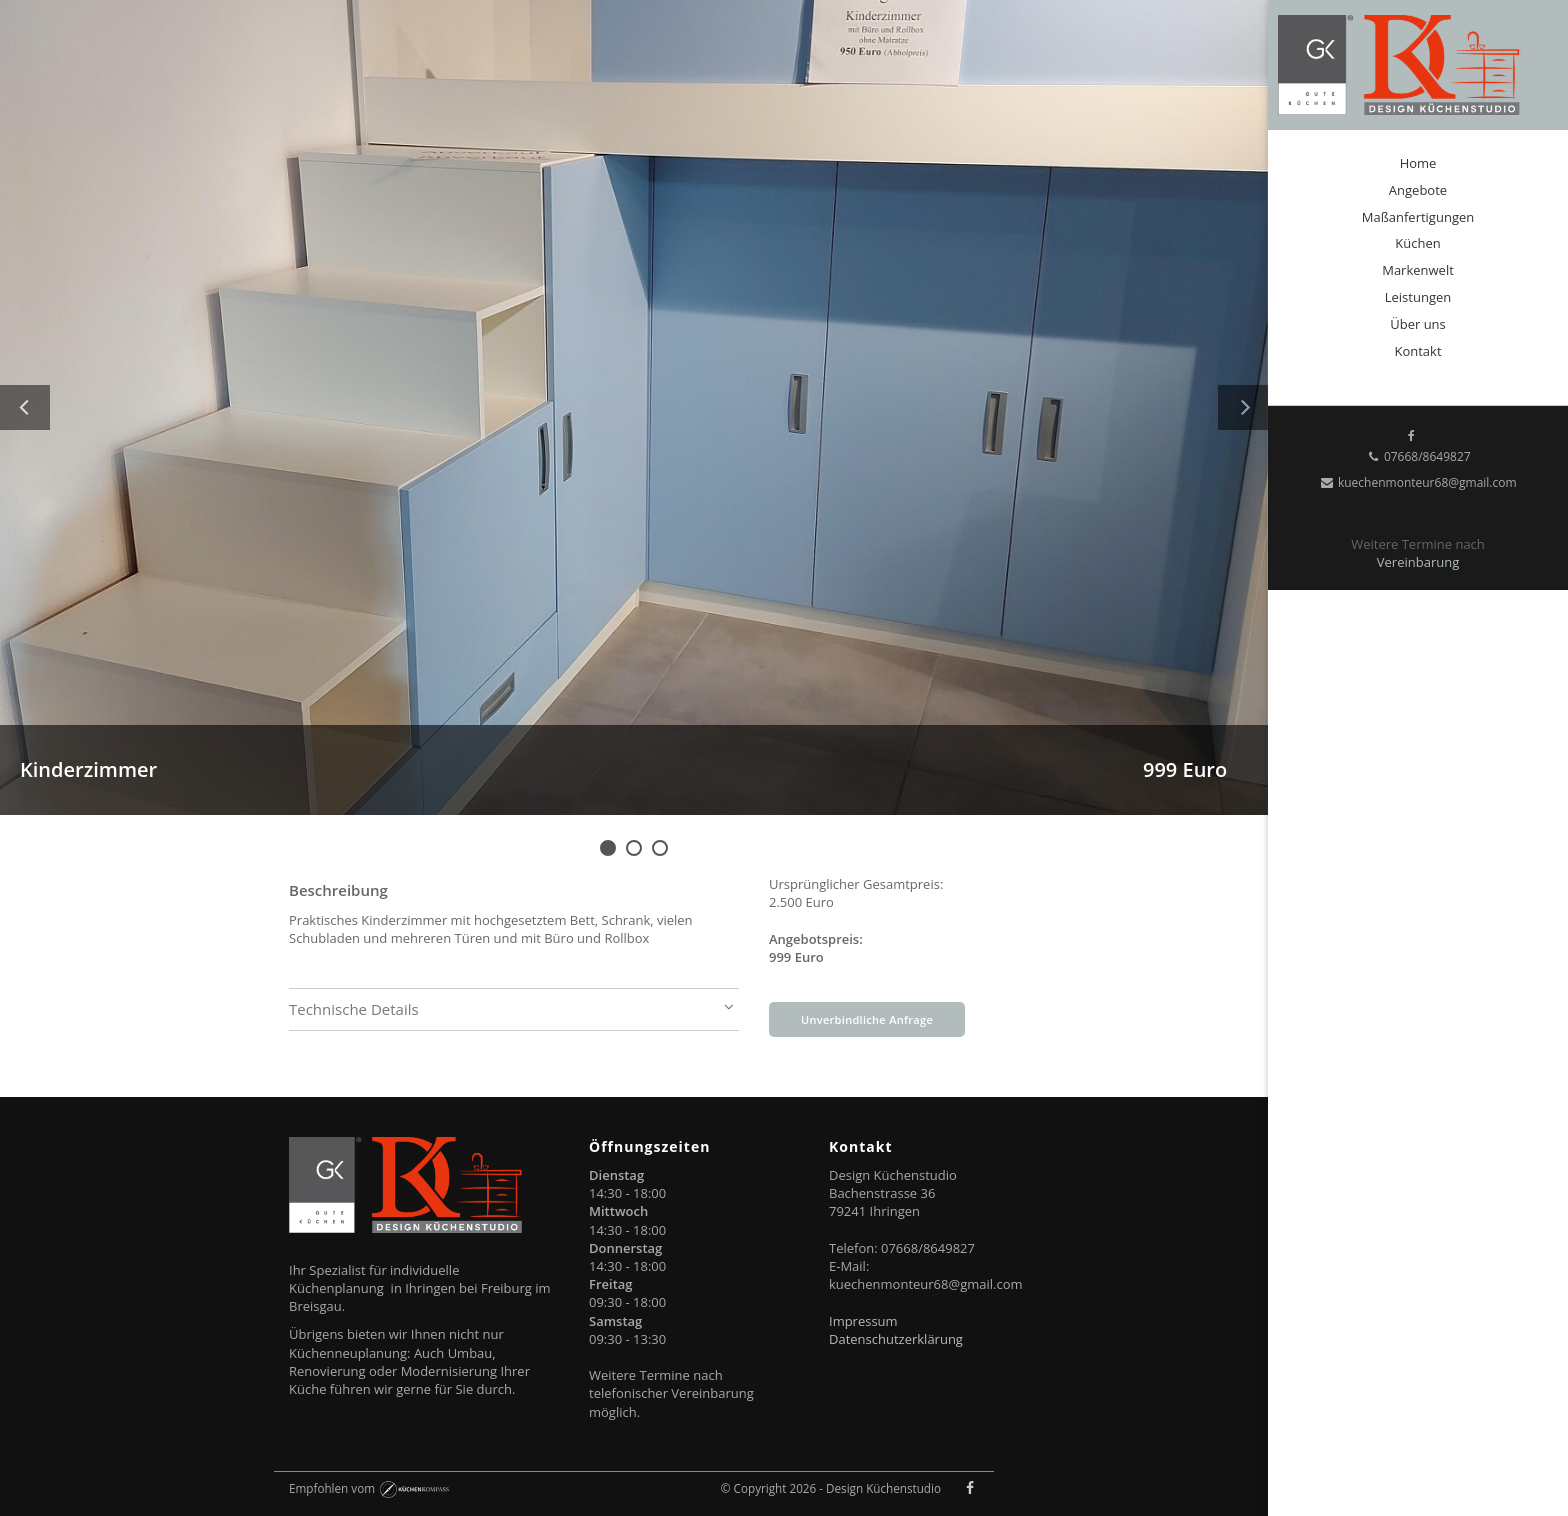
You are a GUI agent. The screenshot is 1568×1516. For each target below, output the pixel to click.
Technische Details (514, 1009)
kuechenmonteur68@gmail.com (1417, 482)
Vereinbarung (1418, 562)
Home (1418, 163)
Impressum (863, 1321)
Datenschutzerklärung (896, 1339)
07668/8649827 (1417, 456)
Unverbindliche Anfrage (867, 1019)
